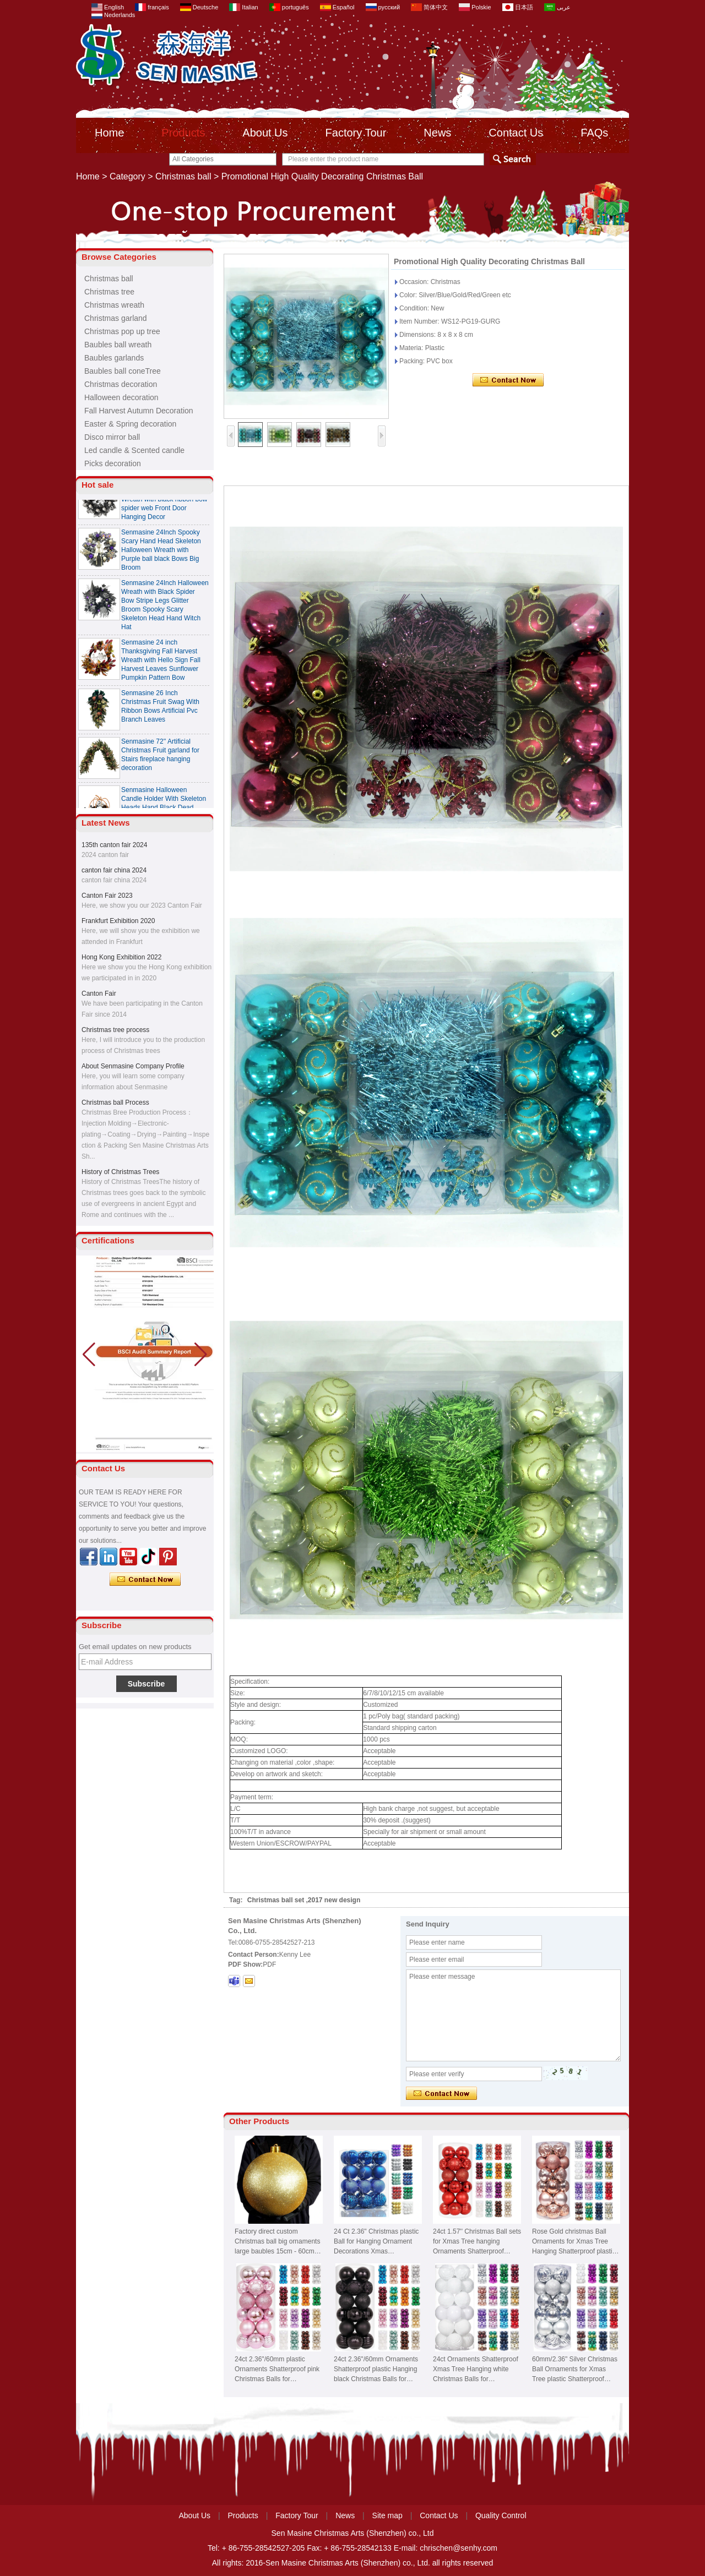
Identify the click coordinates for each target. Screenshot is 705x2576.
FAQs (594, 133)
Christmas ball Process (115, 1102)
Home (109, 133)
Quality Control (501, 2515)
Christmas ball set (275, 1900)
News (437, 133)
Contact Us (516, 133)
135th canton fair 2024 (114, 845)
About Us (265, 133)
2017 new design (334, 1900)
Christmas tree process (115, 1030)
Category (127, 176)
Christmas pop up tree (122, 331)
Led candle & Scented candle (134, 450)
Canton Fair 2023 (107, 895)
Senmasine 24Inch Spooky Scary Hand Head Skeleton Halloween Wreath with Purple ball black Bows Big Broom (161, 552)
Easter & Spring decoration (130, 423)
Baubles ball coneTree (122, 371)
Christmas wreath (114, 305)
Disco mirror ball (112, 437)
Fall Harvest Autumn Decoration (138, 410)
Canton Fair (99, 993)
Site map (387, 2515)
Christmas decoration (120, 384)
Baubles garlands (114, 357)
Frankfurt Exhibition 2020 (118, 921)
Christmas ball (183, 176)
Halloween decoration (121, 397)
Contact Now (145, 1580)
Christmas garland (115, 318)
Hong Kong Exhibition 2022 (121, 957)
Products (183, 133)
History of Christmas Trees (120, 1172)
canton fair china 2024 (114, 870)
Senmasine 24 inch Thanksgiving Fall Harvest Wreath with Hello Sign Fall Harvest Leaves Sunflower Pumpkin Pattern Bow (160, 662)
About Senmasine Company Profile (133, 1066)
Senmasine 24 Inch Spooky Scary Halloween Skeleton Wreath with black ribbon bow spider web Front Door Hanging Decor (164, 502)
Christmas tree (109, 291)
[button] (200, 1354)
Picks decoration (112, 463)
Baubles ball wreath (117, 344)
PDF (269, 1964)
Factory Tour (356, 133)
